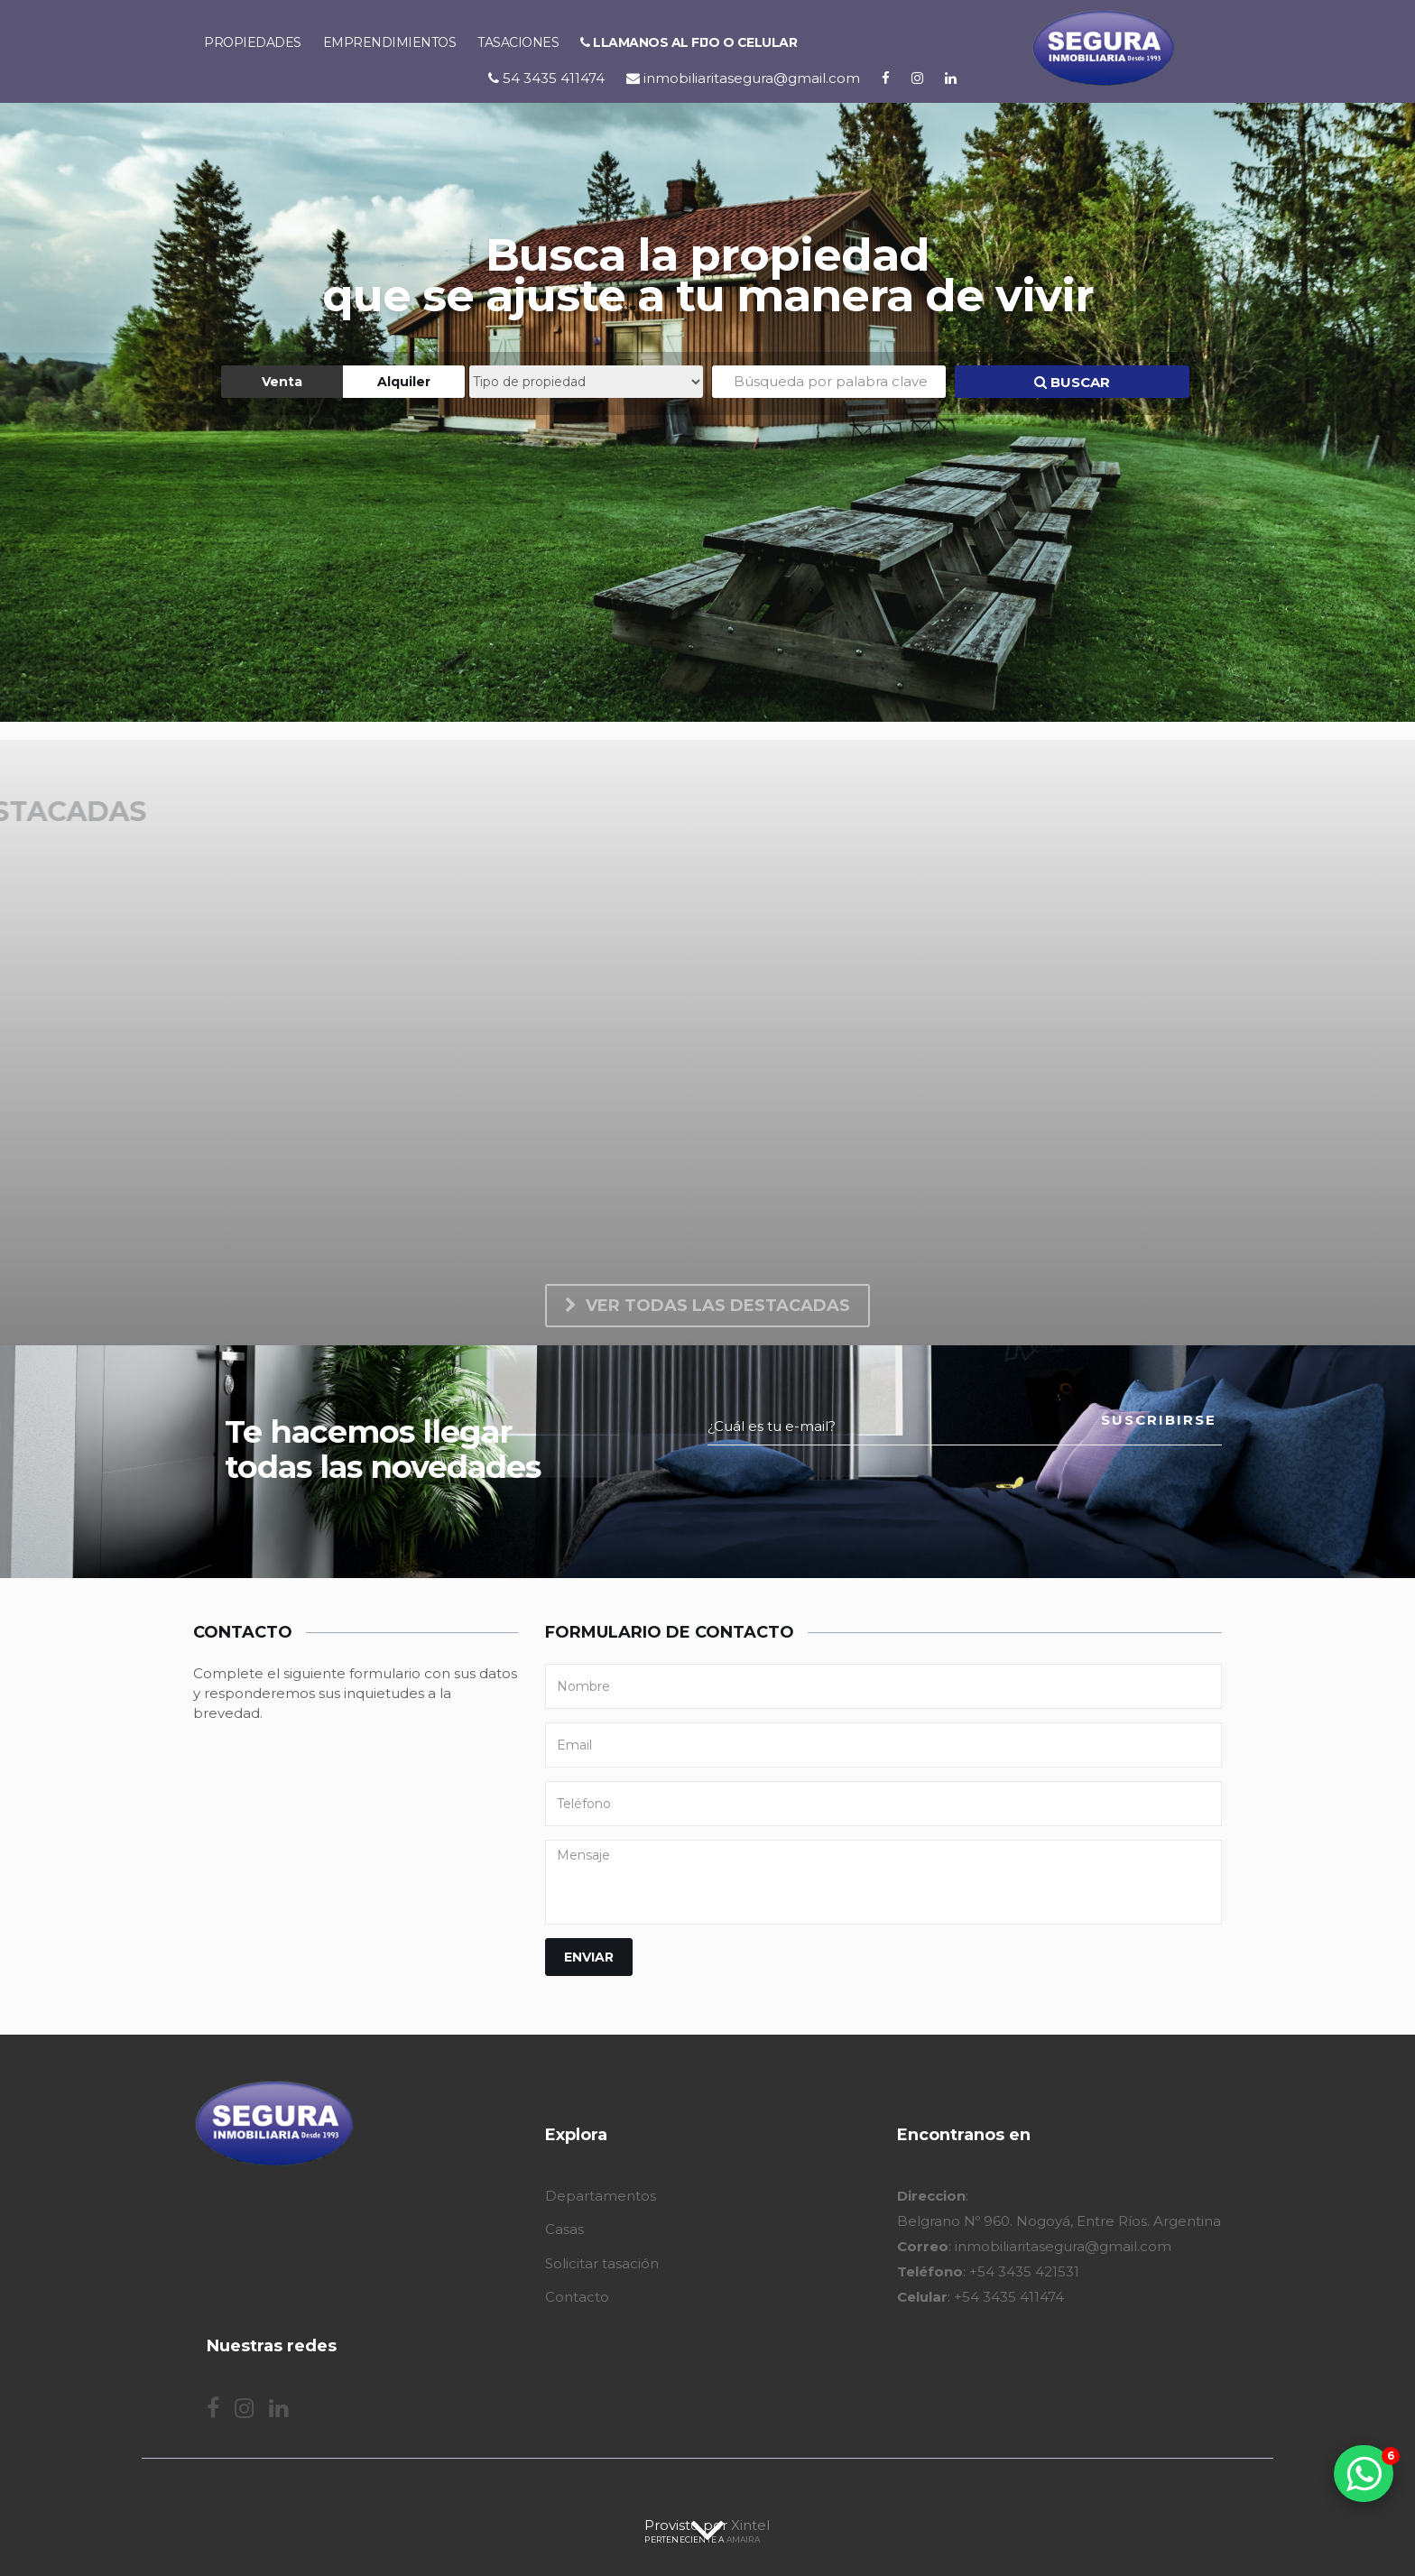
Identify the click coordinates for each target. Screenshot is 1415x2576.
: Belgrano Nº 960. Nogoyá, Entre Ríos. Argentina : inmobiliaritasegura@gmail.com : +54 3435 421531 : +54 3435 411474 (1059, 2246)
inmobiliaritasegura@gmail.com (743, 78)
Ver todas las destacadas (707, 1306)
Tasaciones (518, 42)
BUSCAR (1072, 382)
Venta (282, 382)
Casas (564, 2229)
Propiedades (252, 42)
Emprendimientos (390, 42)
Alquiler (403, 382)
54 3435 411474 (546, 78)
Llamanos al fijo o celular (688, 42)
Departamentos (600, 2195)
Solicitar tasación (602, 2263)
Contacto (577, 2296)
